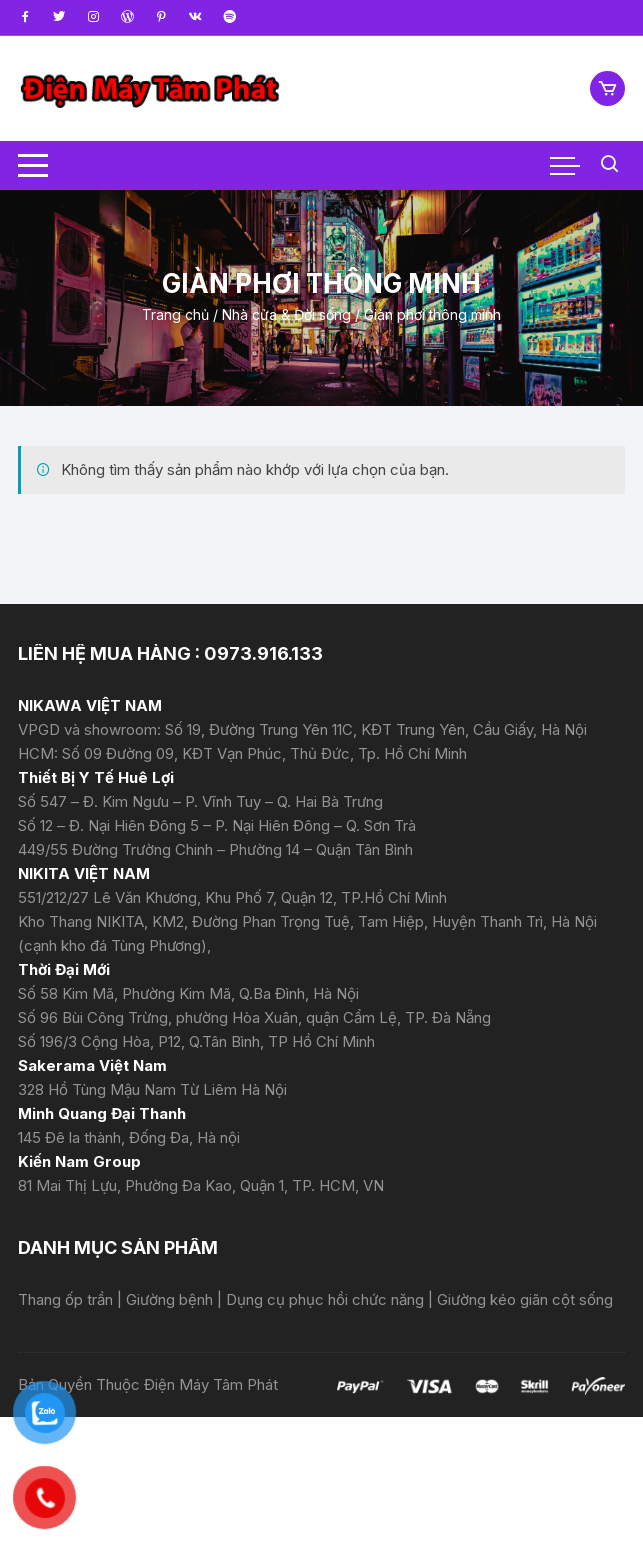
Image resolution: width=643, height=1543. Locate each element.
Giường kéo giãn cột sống (525, 1299)
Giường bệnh (171, 1299)
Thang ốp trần (67, 1299)
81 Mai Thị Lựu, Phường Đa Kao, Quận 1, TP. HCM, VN (201, 1185)
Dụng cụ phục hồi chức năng (327, 1299)
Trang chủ (175, 314)
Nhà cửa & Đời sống (286, 314)
